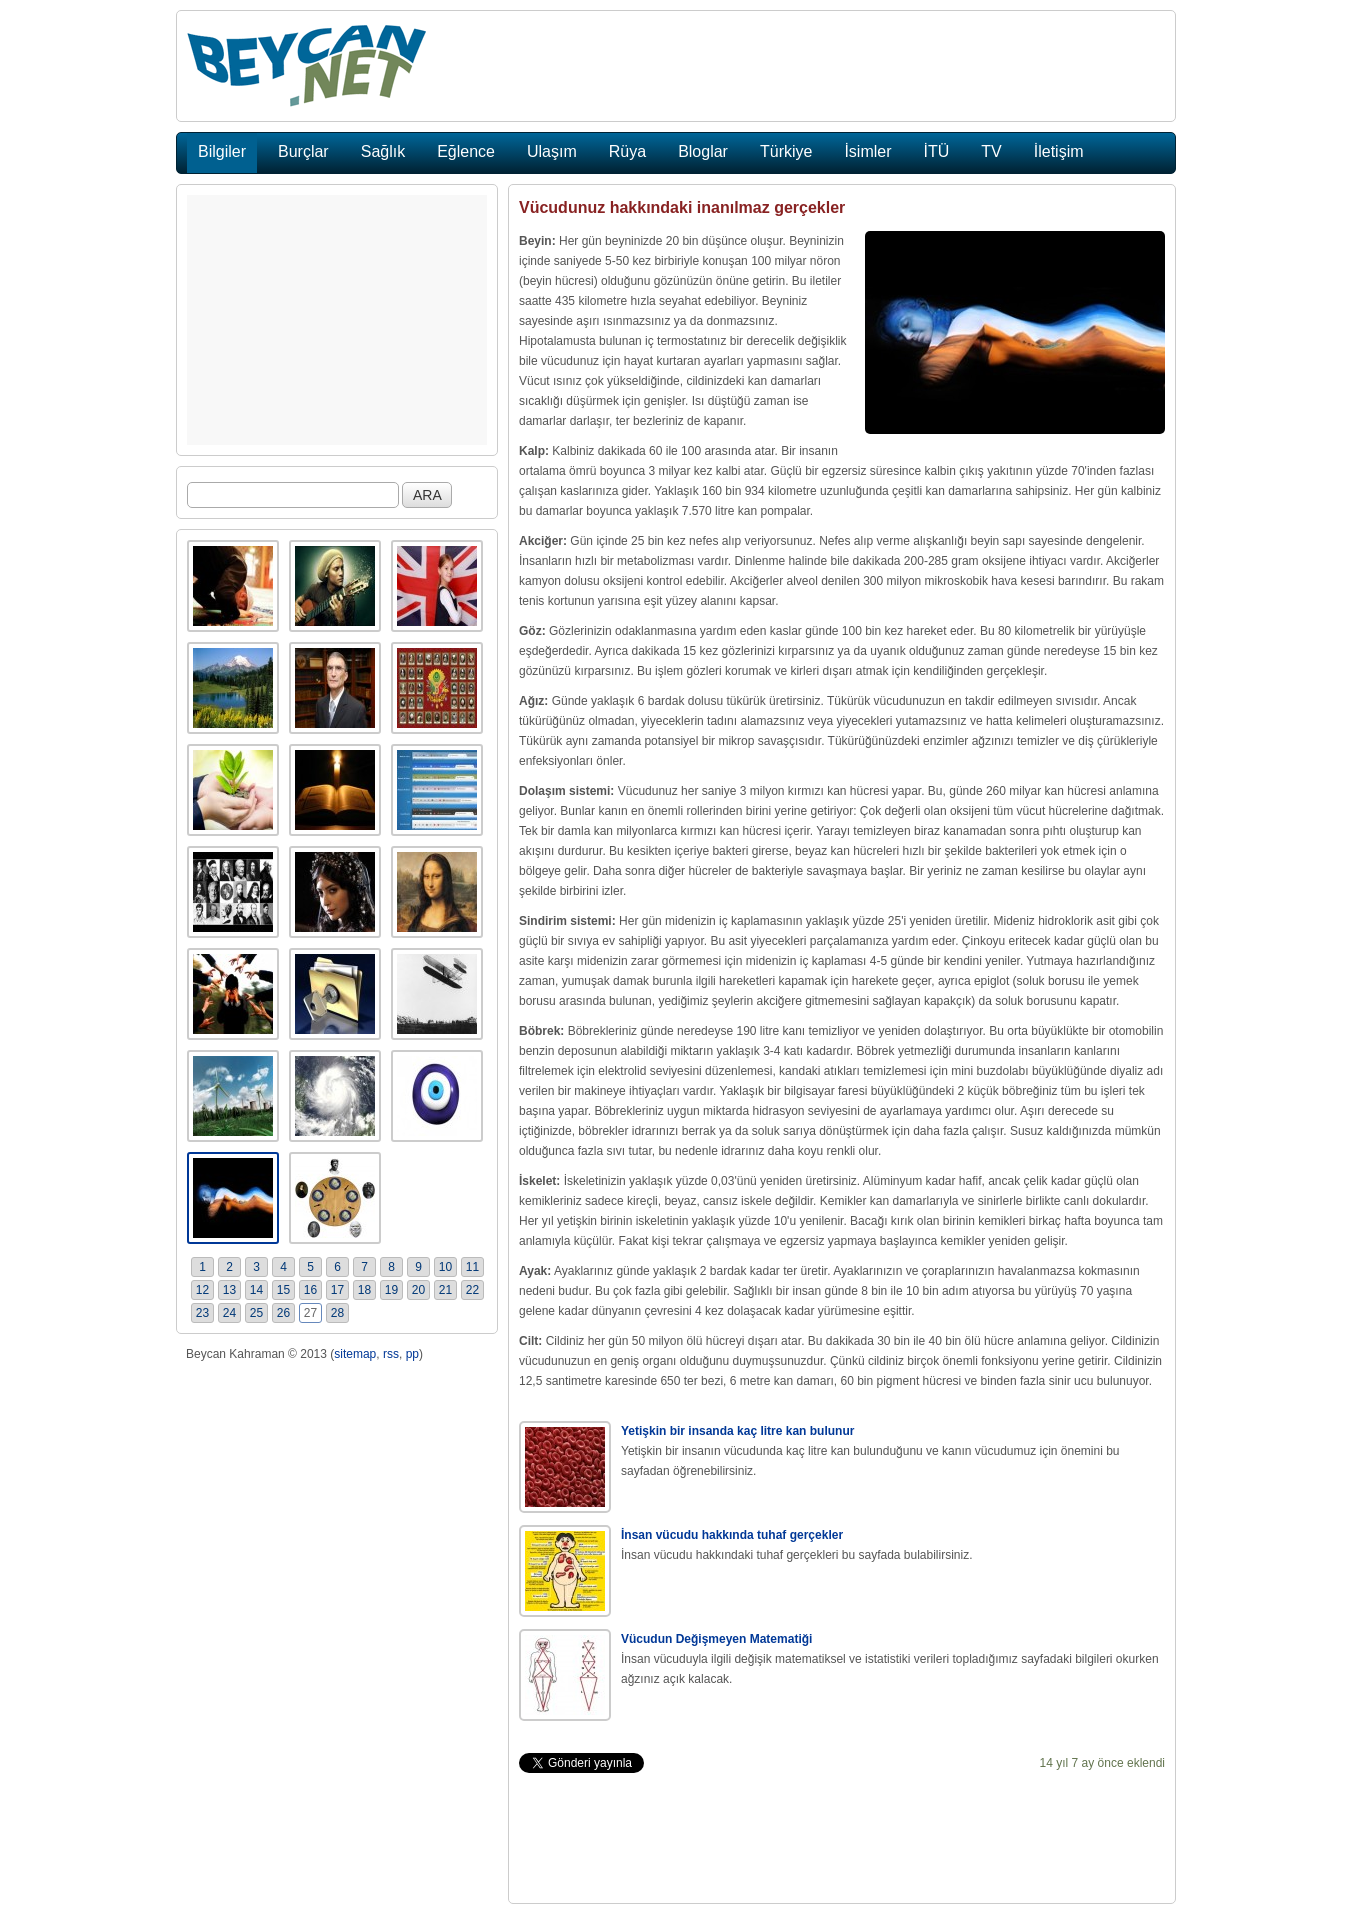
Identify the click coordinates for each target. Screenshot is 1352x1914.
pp (412, 1354)
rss (391, 1354)
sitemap (355, 1354)
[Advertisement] (337, 320)
